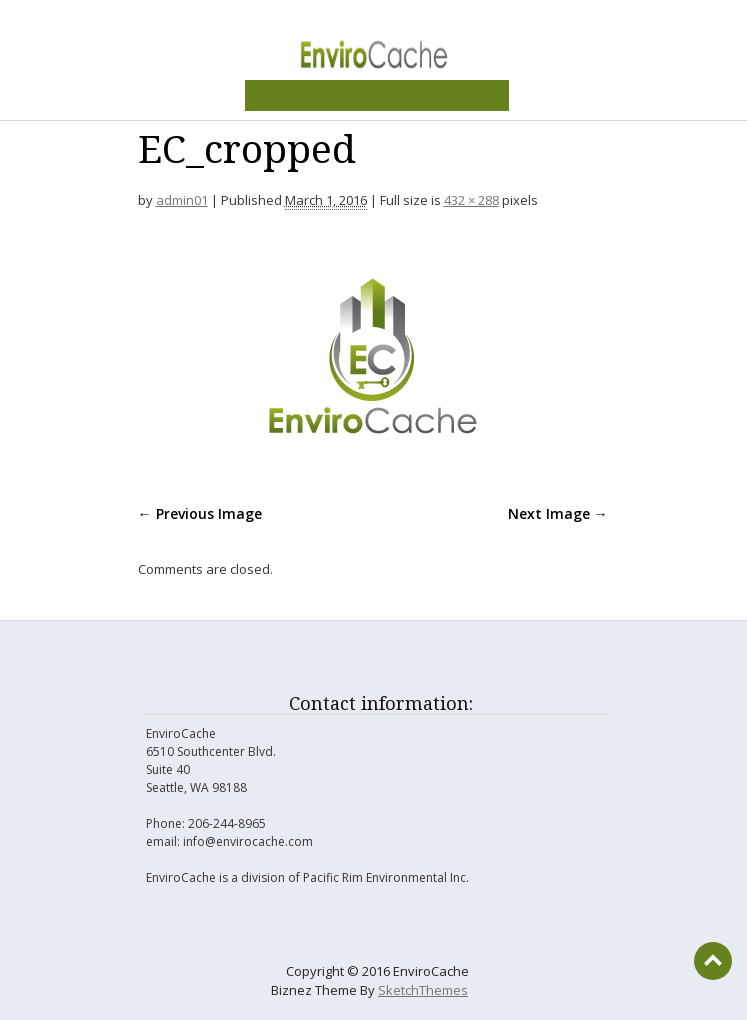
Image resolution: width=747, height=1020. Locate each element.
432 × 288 (471, 200)
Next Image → (558, 513)
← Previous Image (200, 513)
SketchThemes (423, 990)
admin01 (182, 200)
